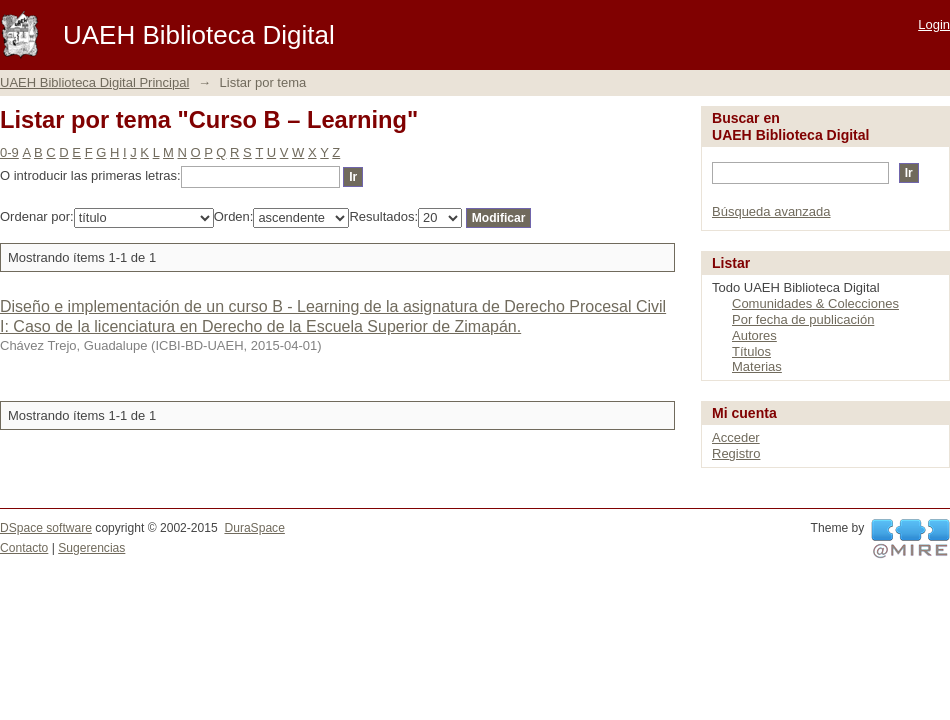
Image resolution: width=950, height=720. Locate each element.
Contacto (24, 548)
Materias (757, 366)
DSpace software (46, 528)
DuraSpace (254, 528)
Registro (736, 453)
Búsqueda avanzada (771, 211)
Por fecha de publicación (803, 319)
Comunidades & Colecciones (815, 303)
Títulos (751, 351)
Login (934, 24)
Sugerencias (91, 548)
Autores (754, 335)
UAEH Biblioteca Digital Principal (94, 82)
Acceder (736, 437)
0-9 (9, 152)
